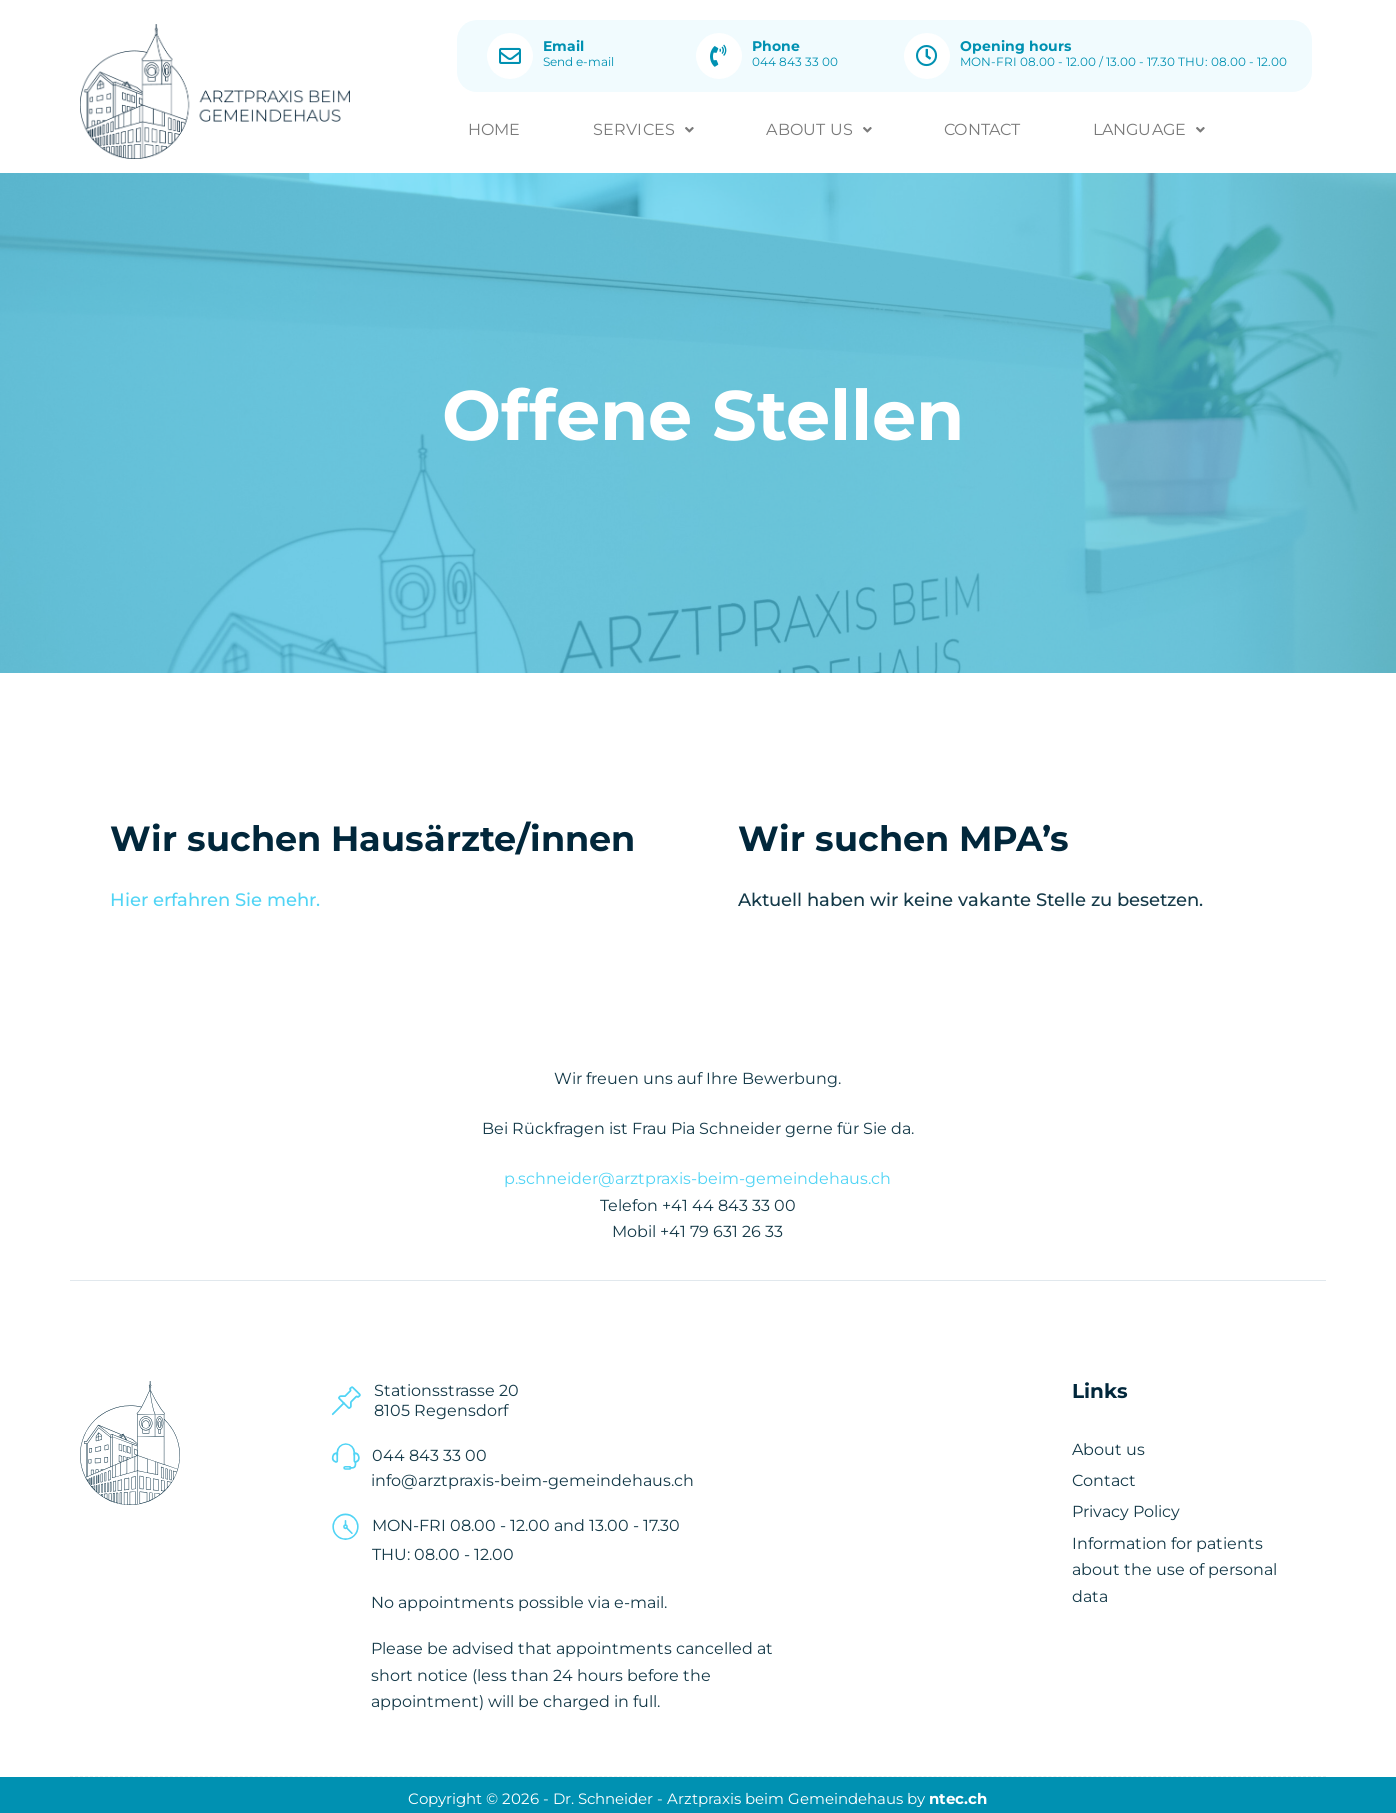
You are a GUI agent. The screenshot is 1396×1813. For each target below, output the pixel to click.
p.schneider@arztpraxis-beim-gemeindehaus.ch (697, 1171)
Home (494, 125)
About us (819, 125)
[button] (644, 126)
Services (644, 125)
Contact (982, 125)
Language (1149, 125)
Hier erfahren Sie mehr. (215, 893)
